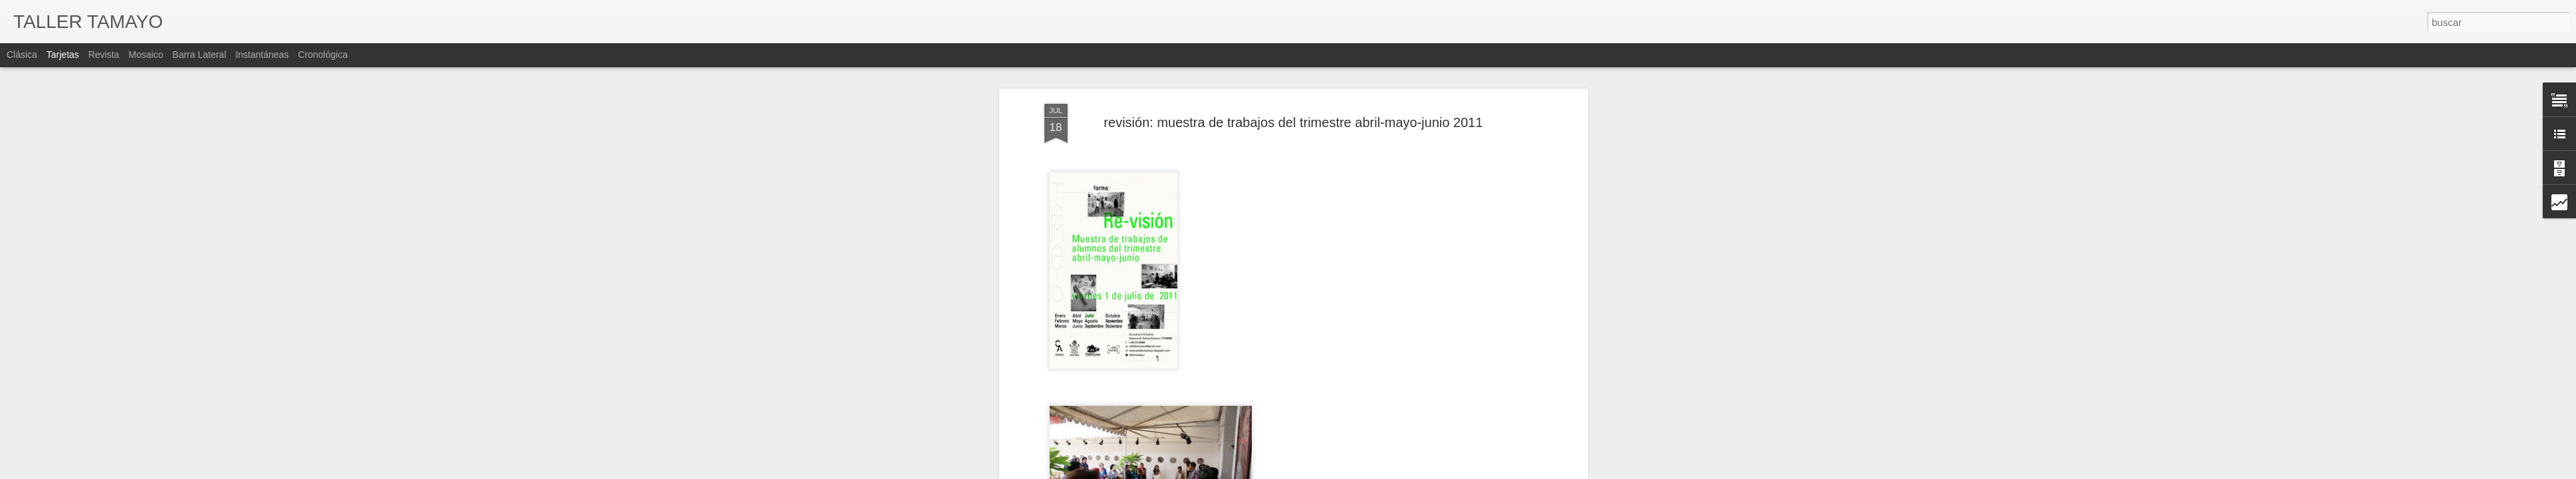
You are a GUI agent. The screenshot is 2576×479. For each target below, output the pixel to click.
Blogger (1382, 472)
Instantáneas (262, 54)
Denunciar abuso (1426, 472)
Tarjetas (63, 54)
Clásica (22, 54)
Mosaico (145, 54)
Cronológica (323, 54)
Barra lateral (199, 54)
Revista (104, 54)
